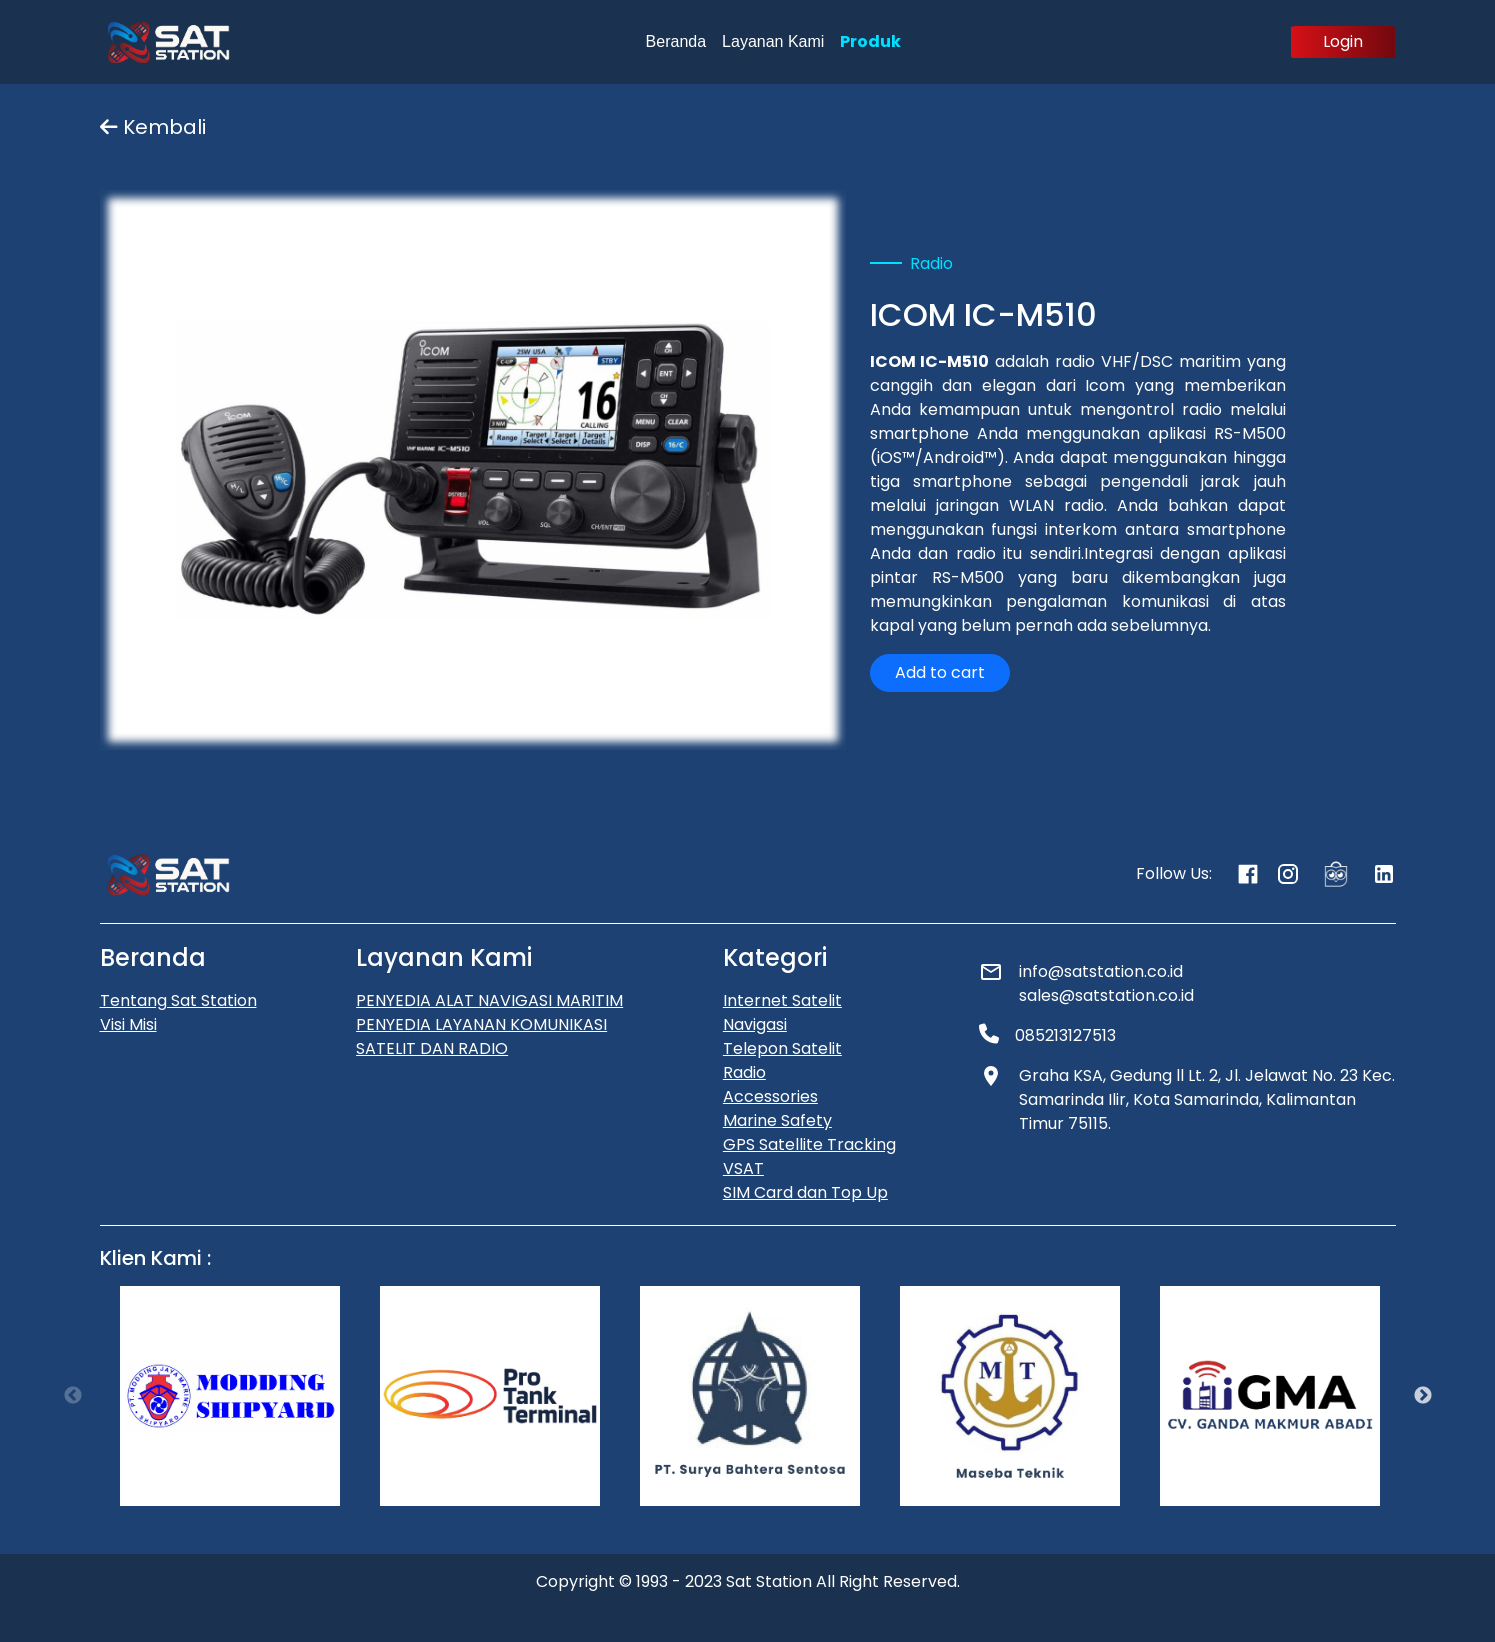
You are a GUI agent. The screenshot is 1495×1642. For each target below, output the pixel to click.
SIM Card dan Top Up (805, 1192)
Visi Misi (128, 1024)
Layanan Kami (773, 41)
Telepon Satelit (782, 1048)
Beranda (676, 41)
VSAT (743, 1168)
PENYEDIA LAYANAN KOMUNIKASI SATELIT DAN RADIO (481, 1036)
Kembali (153, 127)
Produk (870, 41)
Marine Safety (777, 1120)
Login (1343, 41)
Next (1423, 1396)
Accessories (770, 1096)
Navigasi (755, 1024)
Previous (73, 1396)
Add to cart (940, 672)
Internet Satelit (782, 1000)
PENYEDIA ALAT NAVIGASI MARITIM (489, 1000)
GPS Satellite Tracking (809, 1144)
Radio (744, 1072)
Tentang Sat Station (178, 1000)
